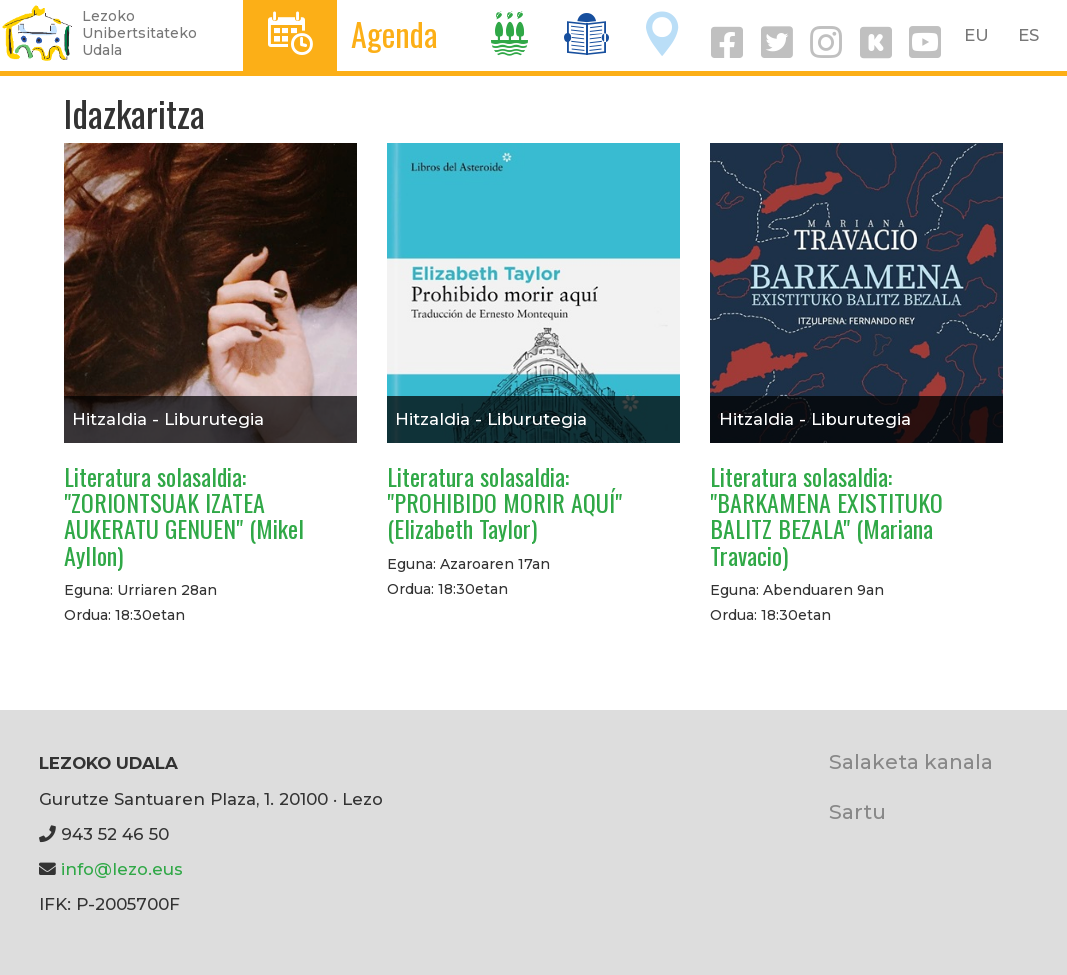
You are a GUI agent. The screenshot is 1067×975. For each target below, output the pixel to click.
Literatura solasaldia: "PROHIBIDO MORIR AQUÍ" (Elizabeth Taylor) (504, 502)
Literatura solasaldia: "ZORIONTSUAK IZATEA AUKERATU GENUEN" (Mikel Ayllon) (184, 515)
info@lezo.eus (122, 869)
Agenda (394, 33)
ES (1028, 35)
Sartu (857, 811)
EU (976, 35)
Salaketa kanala (911, 761)
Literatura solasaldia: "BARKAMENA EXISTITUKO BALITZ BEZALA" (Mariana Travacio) (826, 515)
